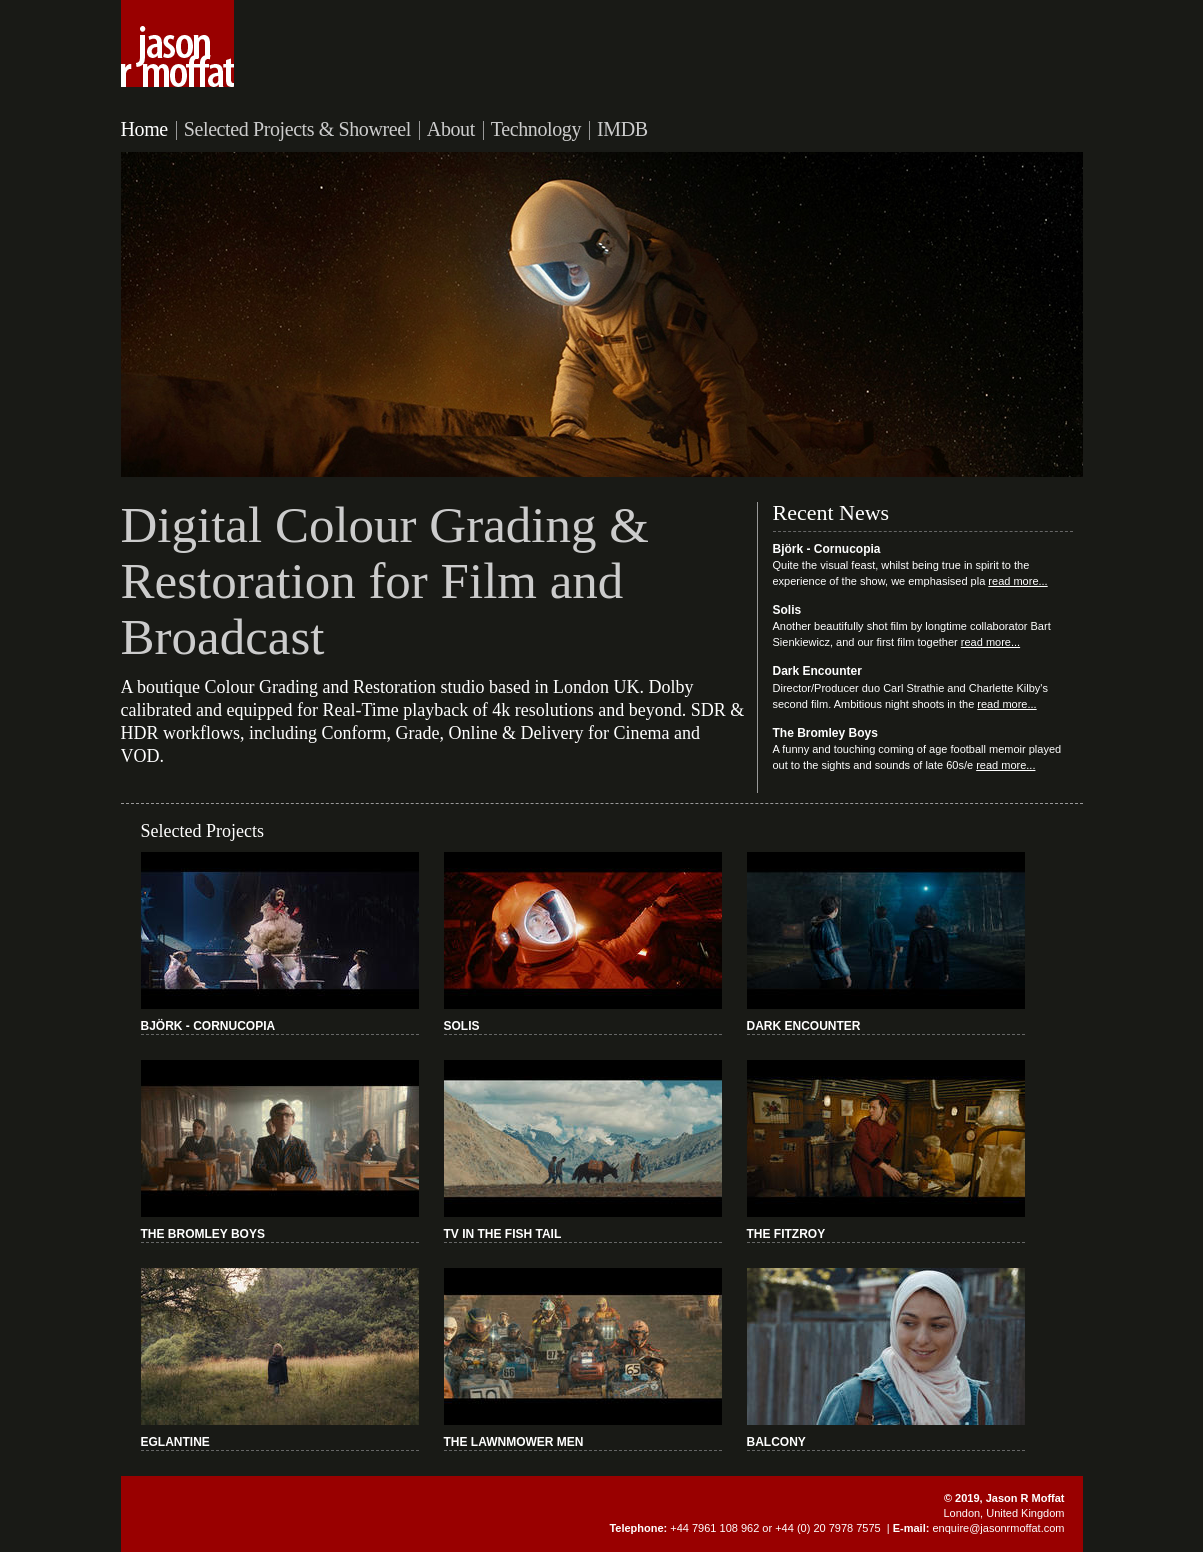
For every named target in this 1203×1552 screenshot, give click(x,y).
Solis (787, 610)
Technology (536, 129)
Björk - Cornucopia (827, 549)
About (451, 129)
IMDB (622, 129)
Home (144, 129)
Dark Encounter (817, 671)
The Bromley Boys (825, 733)
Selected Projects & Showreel (297, 129)
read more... (1017, 581)
